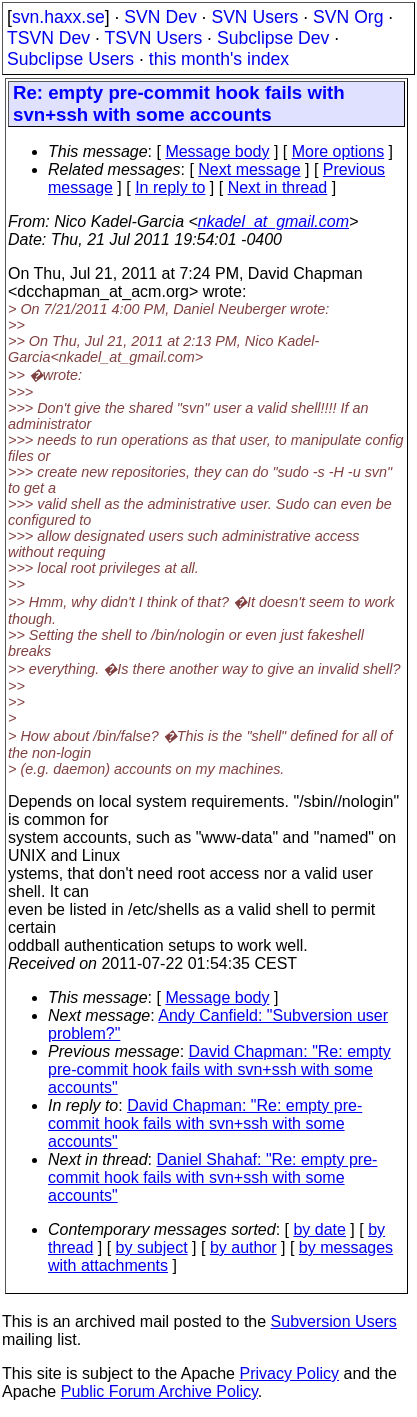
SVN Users (254, 17)
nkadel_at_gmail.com (273, 221)
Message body (217, 151)
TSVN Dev (48, 38)
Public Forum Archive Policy (159, 1391)
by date (319, 1229)
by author (243, 1247)
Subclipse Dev (273, 38)
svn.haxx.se (58, 17)
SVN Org (348, 17)
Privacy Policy (289, 1373)
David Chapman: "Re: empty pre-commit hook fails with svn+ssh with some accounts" (219, 1069)
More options (338, 151)
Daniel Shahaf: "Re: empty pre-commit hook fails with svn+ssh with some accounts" (212, 1177)
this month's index (219, 59)
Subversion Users (334, 1321)
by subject (152, 1247)
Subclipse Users (70, 59)
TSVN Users (153, 38)
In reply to (170, 187)
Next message (249, 169)
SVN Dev (160, 17)
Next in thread (278, 187)
